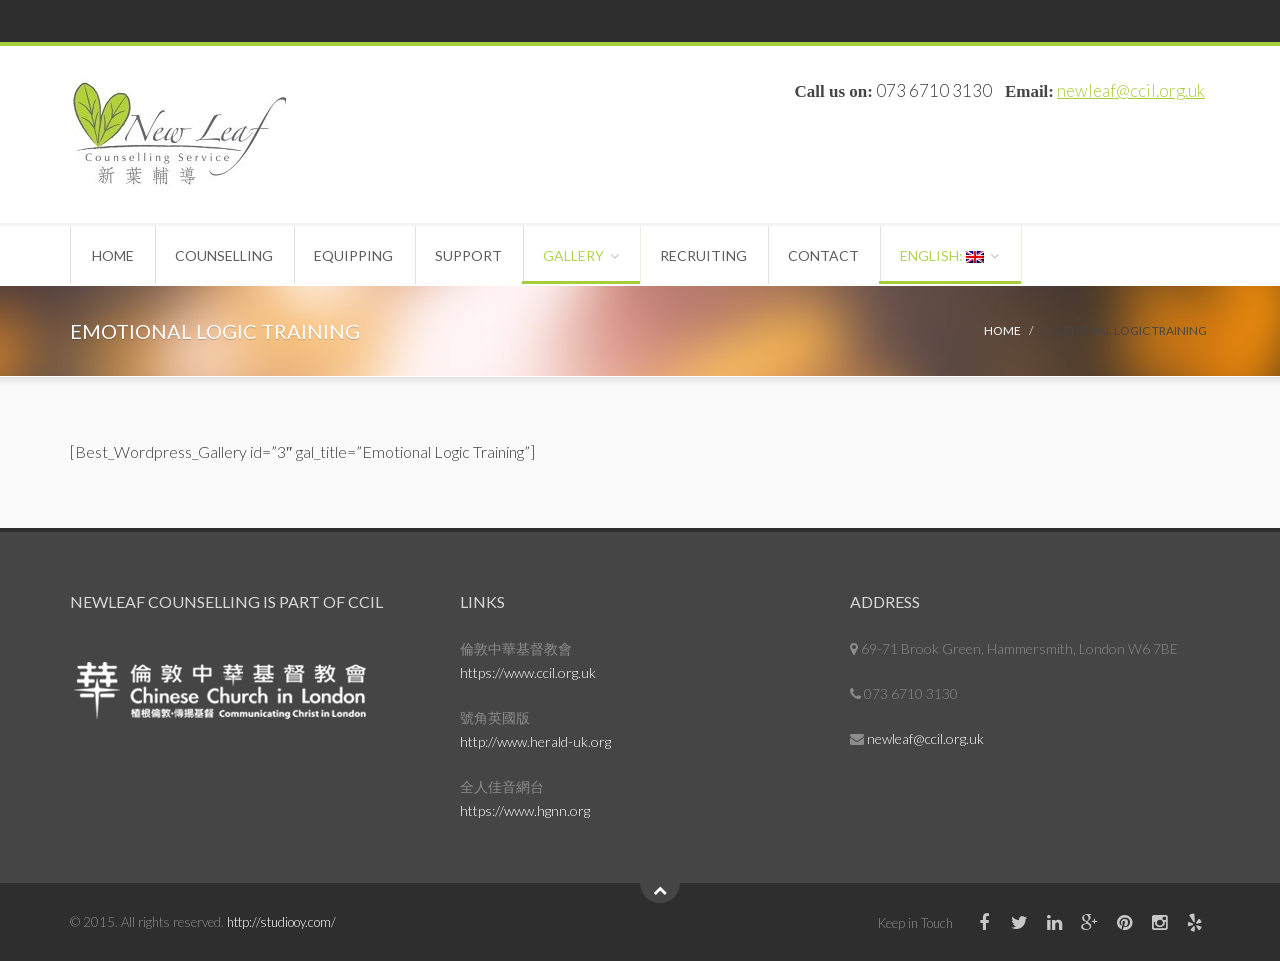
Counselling (230, 255)
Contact (848, 255)
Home (115, 255)
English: (971, 255)
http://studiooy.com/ (281, 922)
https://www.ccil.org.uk (528, 672)
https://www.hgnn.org (525, 810)
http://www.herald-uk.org (535, 741)
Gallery (590, 255)
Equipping (363, 255)
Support (481, 255)
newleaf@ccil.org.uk (1131, 90)
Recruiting (724, 255)
